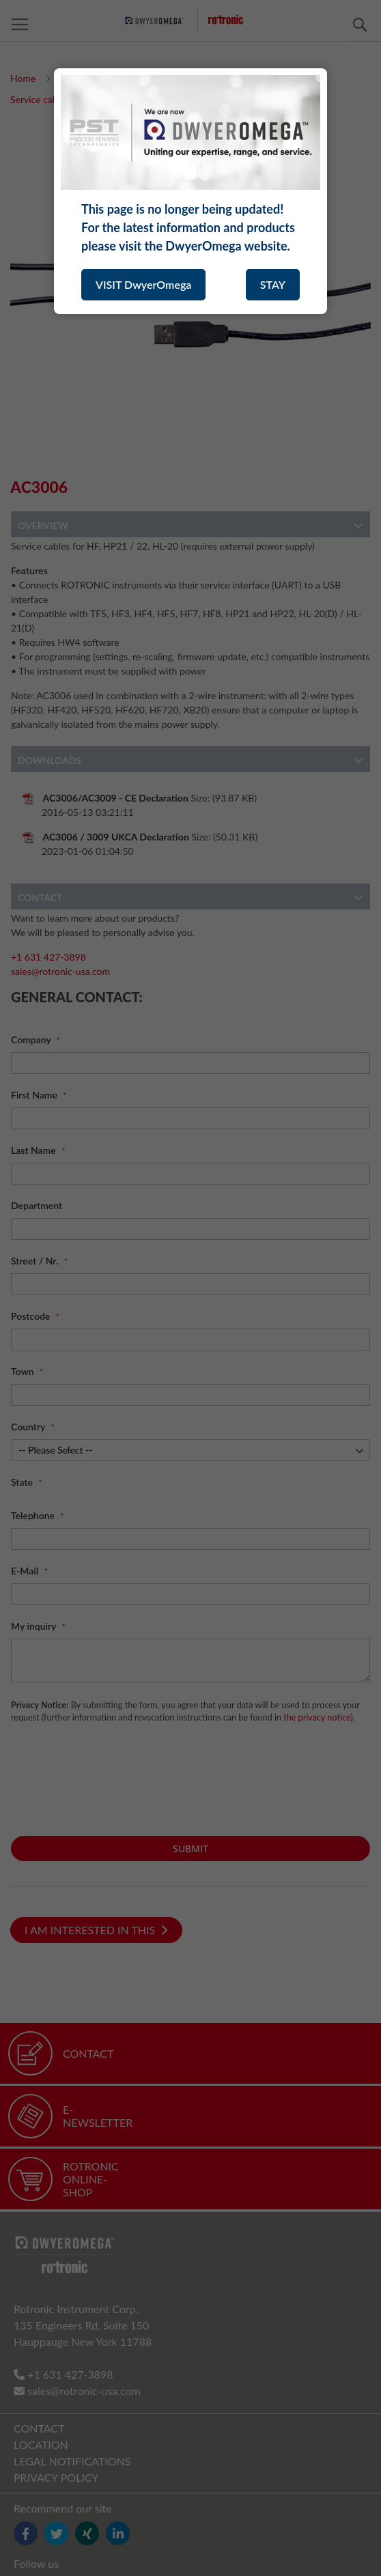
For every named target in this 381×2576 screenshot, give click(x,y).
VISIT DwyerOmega (143, 284)
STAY (272, 284)
